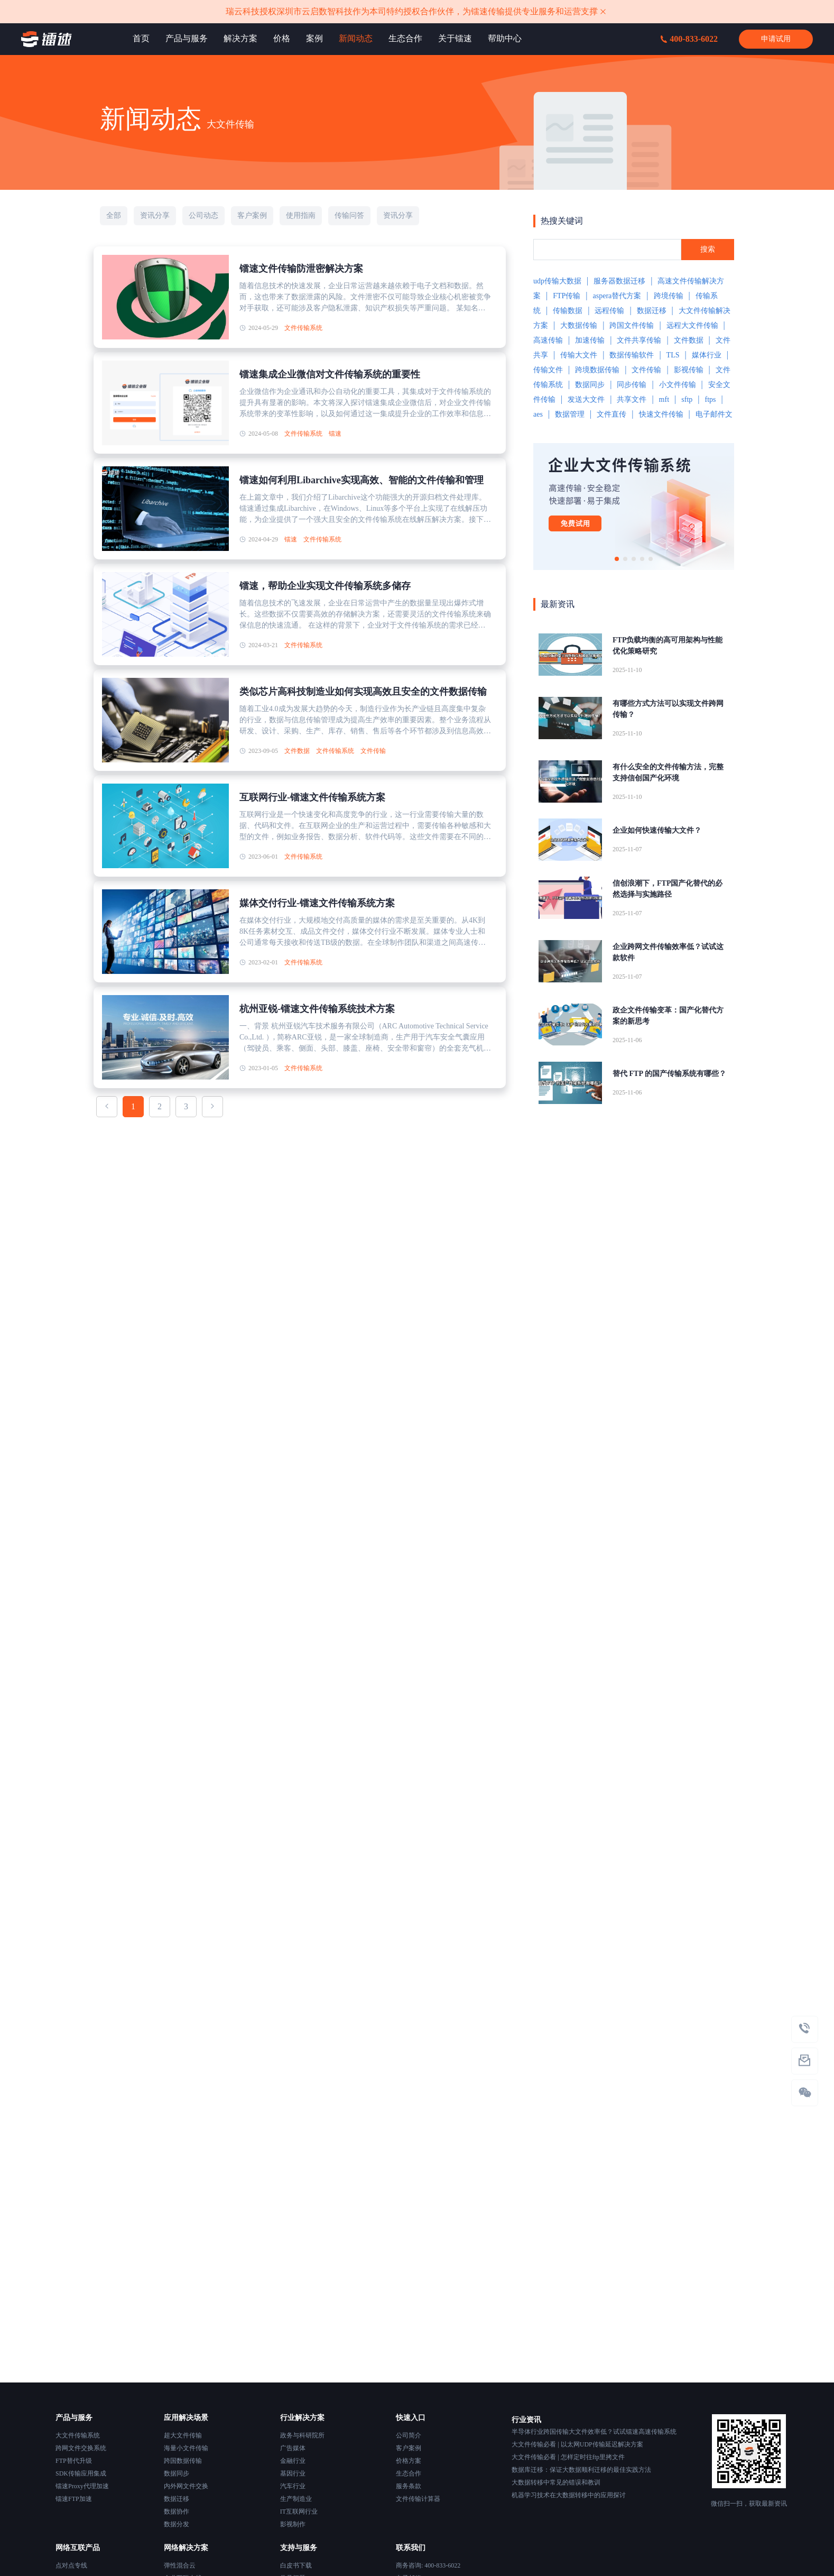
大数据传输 (578, 325)
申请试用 (776, 39)
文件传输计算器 (418, 2499)
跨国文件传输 (631, 325)
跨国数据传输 (183, 2460)
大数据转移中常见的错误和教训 (556, 2482)
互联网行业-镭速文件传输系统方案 (312, 797)
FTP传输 (566, 296)
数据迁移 (651, 311)
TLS (673, 355)
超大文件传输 (183, 2435)
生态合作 (405, 38)
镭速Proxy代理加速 (82, 2486)
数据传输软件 (631, 355)
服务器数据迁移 (619, 281)
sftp (686, 399)
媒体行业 (706, 355)
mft (664, 399)
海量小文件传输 (186, 2448)
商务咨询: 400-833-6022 (428, 2565)
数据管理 (570, 414)
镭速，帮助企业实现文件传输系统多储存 (325, 586)
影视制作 (292, 2524)
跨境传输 (668, 296)
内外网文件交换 (186, 2486)
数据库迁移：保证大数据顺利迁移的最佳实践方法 (581, 2469)
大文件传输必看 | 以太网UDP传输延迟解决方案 (577, 2444)
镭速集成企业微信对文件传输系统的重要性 (329, 374)
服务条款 (408, 2486)
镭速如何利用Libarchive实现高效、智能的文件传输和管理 (361, 480)
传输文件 (548, 370)
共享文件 (631, 399)
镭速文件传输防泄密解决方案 (301, 268)
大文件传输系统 (77, 2435)
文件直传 (611, 414)
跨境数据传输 (597, 370)
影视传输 (688, 370)
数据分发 (176, 2524)
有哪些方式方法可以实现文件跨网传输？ (668, 709)
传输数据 (567, 311)
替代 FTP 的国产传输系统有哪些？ (669, 1074)
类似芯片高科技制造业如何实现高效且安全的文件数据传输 (363, 691)
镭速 (335, 433)
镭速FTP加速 (73, 2499)
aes (538, 414)
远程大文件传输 (692, 325)
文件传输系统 (303, 328)
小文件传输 (677, 385)
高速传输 (548, 340)
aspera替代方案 (617, 296)
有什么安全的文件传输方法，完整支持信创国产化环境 (668, 772)
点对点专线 (71, 2565)
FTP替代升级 (73, 2460)
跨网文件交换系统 (80, 2448)
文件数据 (297, 751)
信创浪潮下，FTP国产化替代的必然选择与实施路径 (667, 888)
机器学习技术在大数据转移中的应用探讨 (569, 2495)
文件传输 (373, 751)
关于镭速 (455, 38)
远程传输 (609, 311)
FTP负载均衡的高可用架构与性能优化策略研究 (667, 645)
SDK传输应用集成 (80, 2473)
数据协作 (176, 2511)
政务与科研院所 (302, 2435)
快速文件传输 (661, 414)
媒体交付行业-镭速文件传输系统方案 (317, 903)
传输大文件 (578, 355)
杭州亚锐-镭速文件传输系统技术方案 (317, 1009)
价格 (281, 38)
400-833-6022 (689, 38)
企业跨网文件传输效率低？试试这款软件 (668, 952)
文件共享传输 (639, 340)
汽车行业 (292, 2486)
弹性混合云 (180, 2565)
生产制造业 (296, 2499)
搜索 (707, 249)
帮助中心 (505, 38)
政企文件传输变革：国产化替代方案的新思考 (668, 1015)
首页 (141, 38)
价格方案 (408, 2460)
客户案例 (408, 2448)
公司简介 (408, 2435)
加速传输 (590, 340)
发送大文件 (586, 399)
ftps (710, 399)
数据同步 (590, 385)
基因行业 (292, 2473)
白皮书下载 (296, 2565)
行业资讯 (526, 2420)
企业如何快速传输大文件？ (657, 830)
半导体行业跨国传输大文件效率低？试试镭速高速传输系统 (594, 2431)
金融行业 (292, 2460)
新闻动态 (356, 38)
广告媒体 (292, 2448)
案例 (314, 38)
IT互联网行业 (299, 2511)
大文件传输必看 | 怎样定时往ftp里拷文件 (568, 2457)
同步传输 (631, 385)
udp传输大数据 (557, 281)
